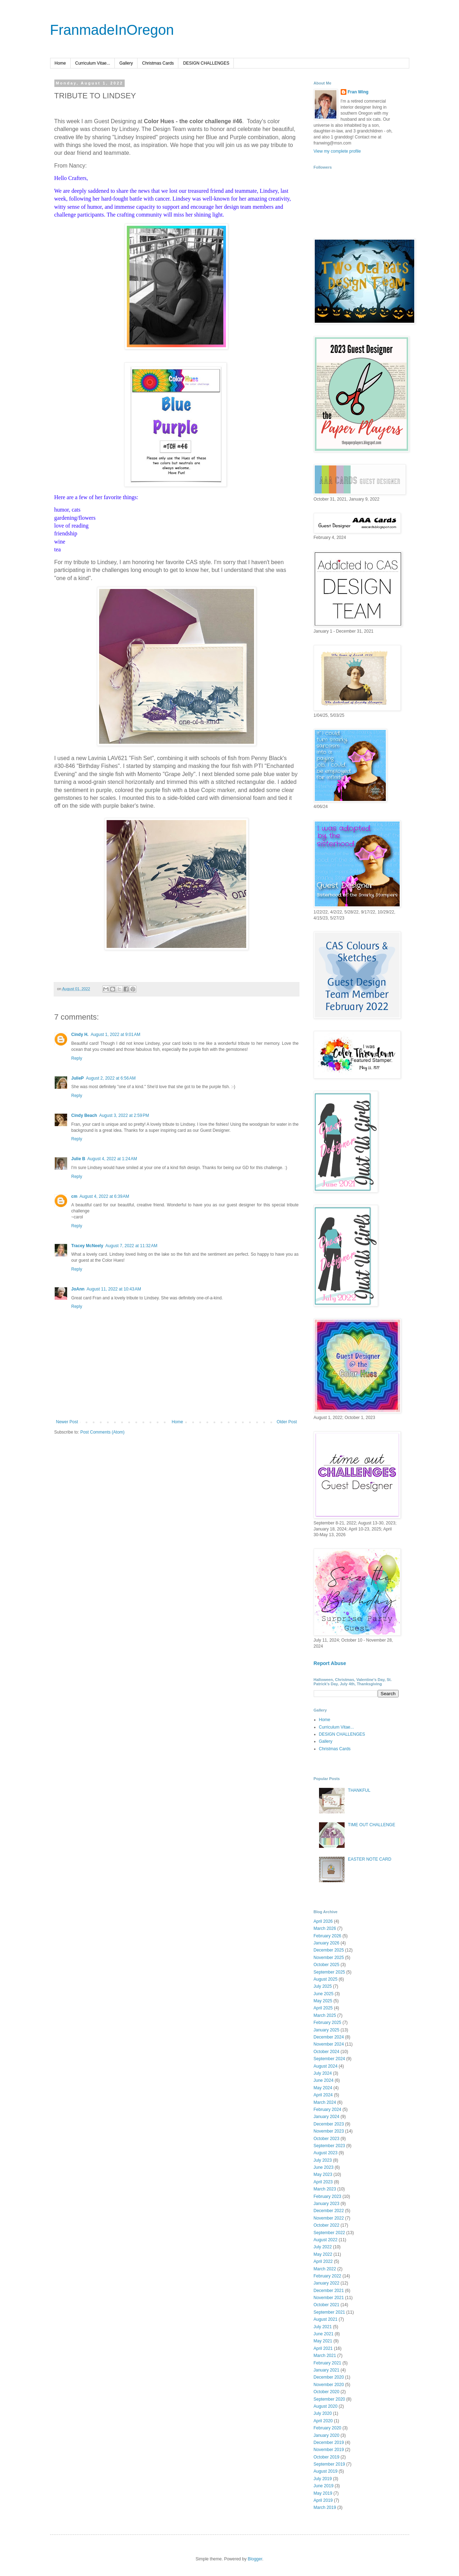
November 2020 (329, 2384)
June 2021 (324, 2333)
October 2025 (327, 1964)
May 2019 (323, 2493)
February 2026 (327, 1935)
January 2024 (327, 2116)
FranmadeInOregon (112, 30)
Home (60, 63)
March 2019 (325, 2507)
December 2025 (329, 1950)
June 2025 (324, 1993)
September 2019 (329, 2464)
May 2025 (323, 2000)
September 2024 (329, 2058)
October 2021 (327, 2304)
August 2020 (326, 2406)
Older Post (287, 1421)
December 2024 (329, 2037)
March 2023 (325, 2189)
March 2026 (325, 1928)
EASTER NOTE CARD (369, 1859)
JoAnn (78, 1289)
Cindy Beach (84, 1115)
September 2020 (329, 2399)
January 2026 (327, 1943)
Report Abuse (330, 1663)
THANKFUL (359, 1790)
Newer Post (67, 1421)
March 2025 (325, 2015)
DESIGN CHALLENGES (206, 63)
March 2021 (325, 2355)
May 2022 (323, 2254)
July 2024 (323, 2073)
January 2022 (327, 2283)
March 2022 (325, 2268)
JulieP (77, 1078)
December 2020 (329, 2377)
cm (74, 1196)
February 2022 (327, 2276)
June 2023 (324, 2167)
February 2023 (327, 2196)
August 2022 (326, 2239)
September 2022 (329, 2232)
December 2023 (329, 2124)
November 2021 (329, 2297)
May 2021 (323, 2340)
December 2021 (329, 2290)
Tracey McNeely (87, 1245)
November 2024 (329, 2044)
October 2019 (327, 2457)
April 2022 (323, 2261)
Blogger (255, 2558)
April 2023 (323, 2181)
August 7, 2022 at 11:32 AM (131, 1245)
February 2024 (327, 2109)
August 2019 (326, 2471)
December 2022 (329, 2210)
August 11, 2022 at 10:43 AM (114, 1289)
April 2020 (323, 2420)
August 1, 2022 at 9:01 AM (115, 1034)
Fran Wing (358, 91)
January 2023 (327, 2203)
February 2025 (327, 2022)
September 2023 (329, 2145)
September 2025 (329, 1972)
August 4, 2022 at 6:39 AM (104, 1196)
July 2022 (323, 2246)
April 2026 (323, 1921)
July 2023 (323, 2160)
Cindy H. (80, 1034)
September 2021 (329, 2312)
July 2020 (323, 2413)
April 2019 (323, 2500)
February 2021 (327, 2363)
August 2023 (326, 2152)
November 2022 (329, 2218)
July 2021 (323, 2326)
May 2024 (323, 2087)
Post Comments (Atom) (102, 1432)
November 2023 (329, 2131)
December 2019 (329, 2442)
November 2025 (329, 1957)
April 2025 (323, 2007)
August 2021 (326, 2319)
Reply (76, 1058)
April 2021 (323, 2348)
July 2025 (323, 1986)
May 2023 (323, 2174)
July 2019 (323, 2478)
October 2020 (327, 2391)
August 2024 (326, 2066)
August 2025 (326, 1979)
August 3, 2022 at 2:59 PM (124, 1115)
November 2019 (329, 2449)
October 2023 (327, 2138)
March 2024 (325, 2102)
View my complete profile (337, 151)
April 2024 (323, 2094)
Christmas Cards (158, 63)
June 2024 (324, 2080)
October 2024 (327, 2051)
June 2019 (324, 2485)
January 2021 (327, 2370)
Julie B (78, 1158)
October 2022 (327, 2225)
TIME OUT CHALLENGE (371, 1824)
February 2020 (327, 2427)
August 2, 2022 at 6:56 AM (111, 1078)
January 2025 (327, 2029)
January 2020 (327, 2435)
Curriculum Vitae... (92, 63)
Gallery (126, 63)
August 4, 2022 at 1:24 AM (112, 1158)
